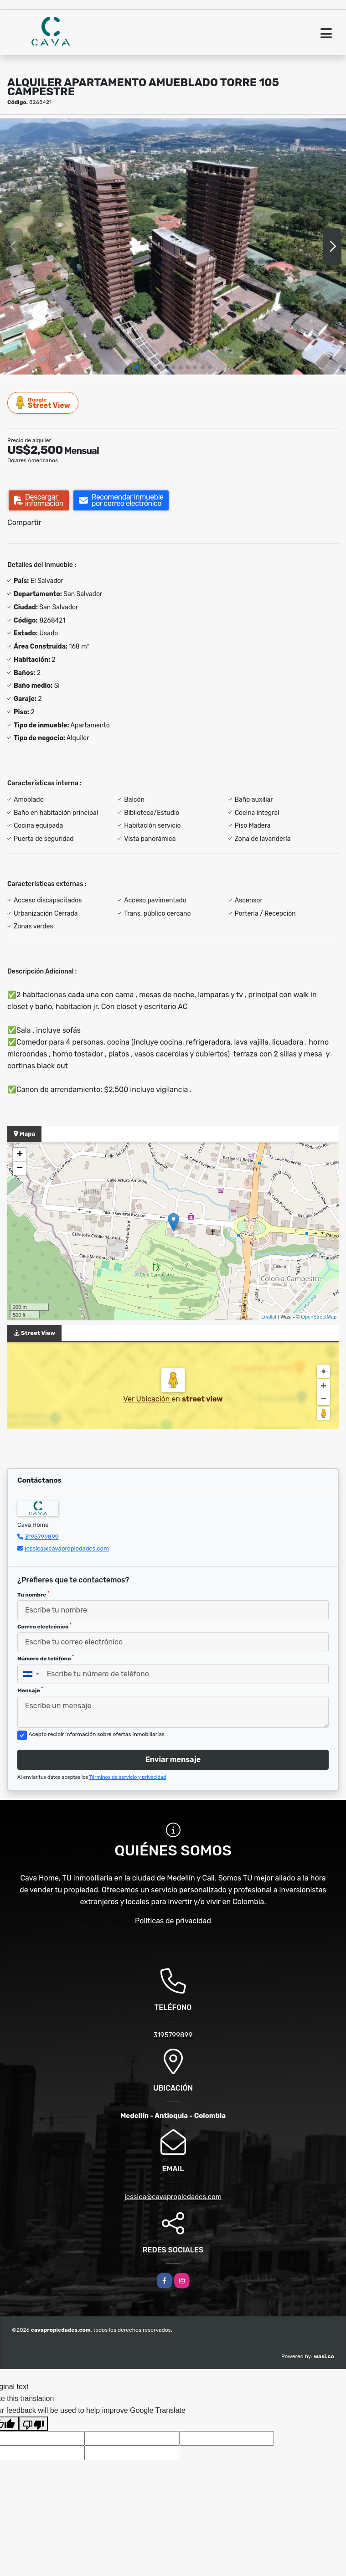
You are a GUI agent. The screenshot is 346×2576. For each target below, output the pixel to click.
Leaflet (268, 1316)
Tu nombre (33, 1594)
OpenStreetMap (318, 1316)
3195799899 (41, 1536)
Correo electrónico (44, 1626)
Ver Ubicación (147, 1399)
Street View (43, 403)
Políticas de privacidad (173, 1921)
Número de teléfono (45, 1658)
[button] (137, 367)
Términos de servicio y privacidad (127, 1777)
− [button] (20, 1168)
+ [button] (20, 1155)
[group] (173, 246)
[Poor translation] (33, 2423)
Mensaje (30, 1690)
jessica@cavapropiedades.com (67, 1548)
